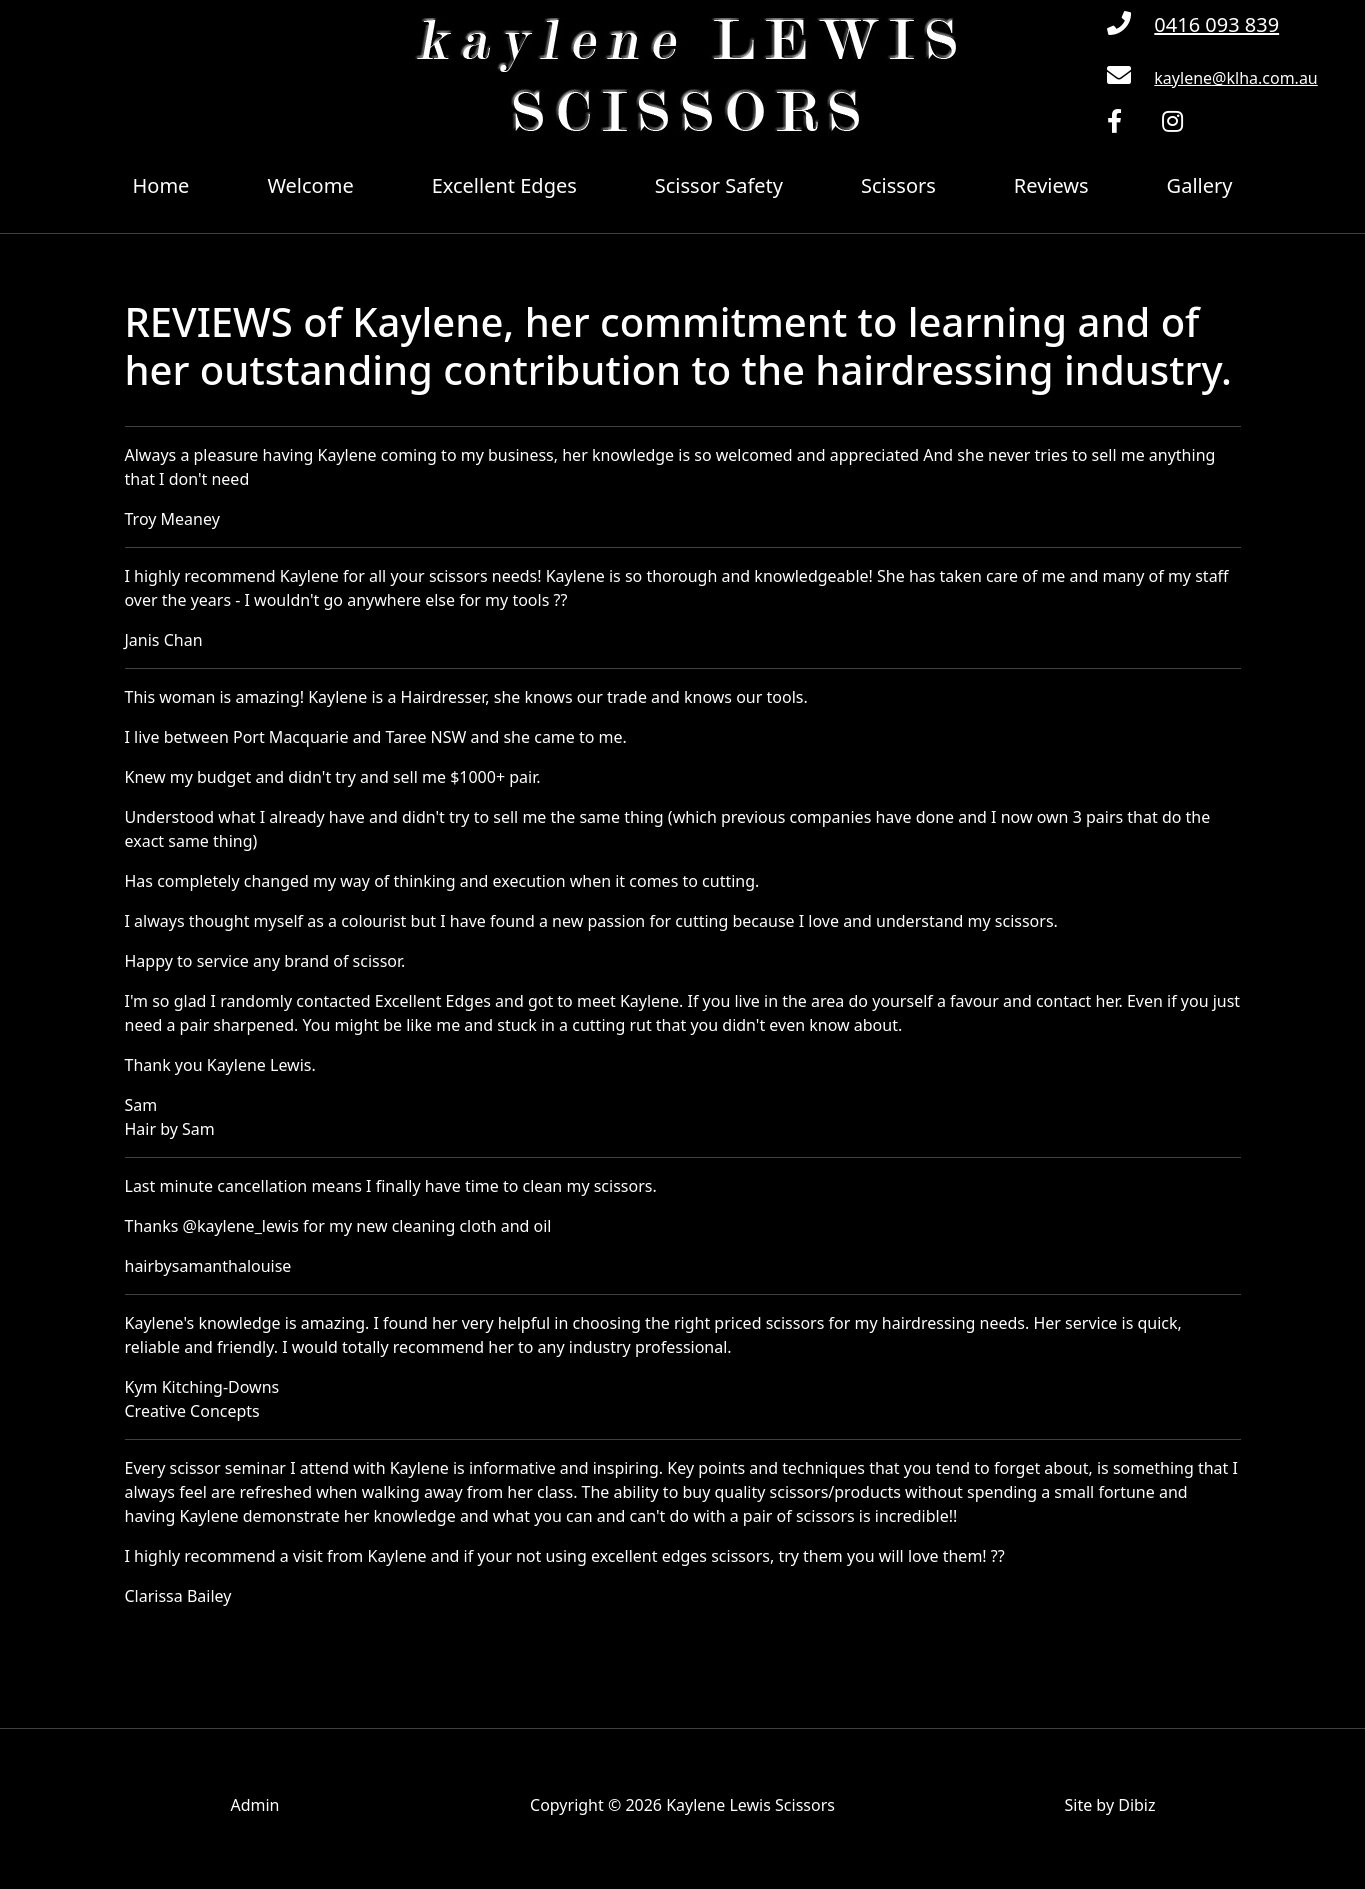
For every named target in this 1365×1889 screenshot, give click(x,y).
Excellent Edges (504, 185)
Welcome (310, 185)
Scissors (898, 185)
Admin (254, 1805)
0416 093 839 (1216, 24)
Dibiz (1136, 1805)
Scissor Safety (719, 185)
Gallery (1200, 185)
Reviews (1051, 185)
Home (161, 185)
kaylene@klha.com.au (1235, 78)
